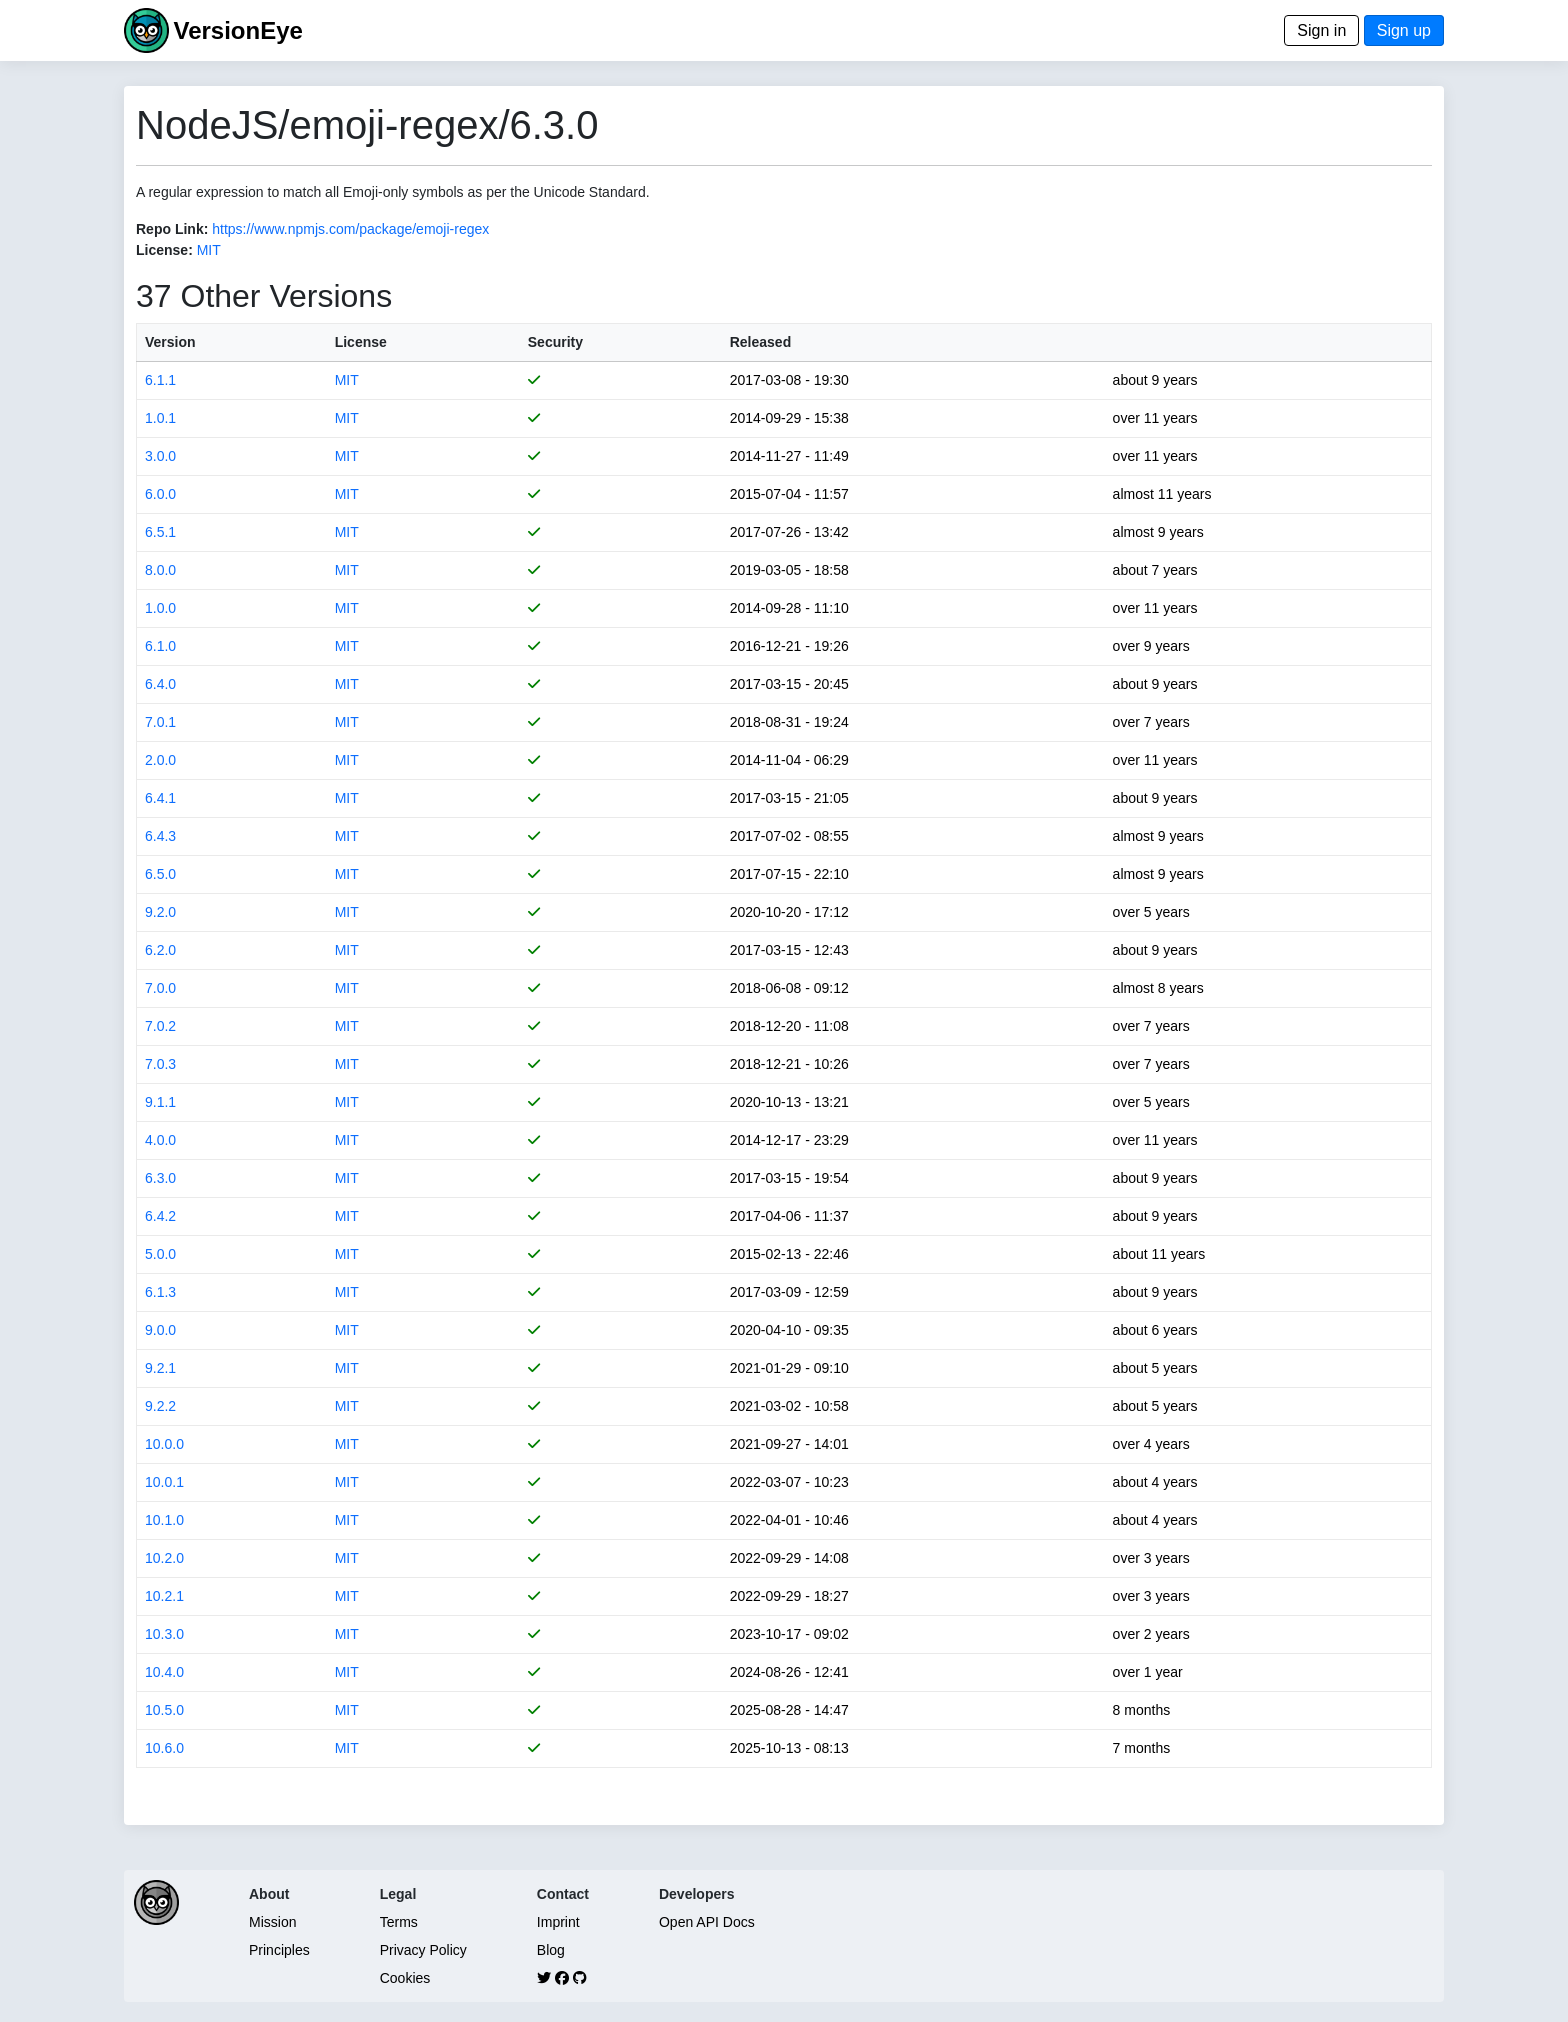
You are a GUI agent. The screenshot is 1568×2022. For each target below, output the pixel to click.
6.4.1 (160, 798)
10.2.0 (164, 1558)
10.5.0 (164, 1710)
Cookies (405, 1978)
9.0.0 (160, 1330)
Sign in (1321, 30)
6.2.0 (160, 950)
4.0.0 (160, 1140)
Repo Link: (172, 229)
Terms (399, 1922)
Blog (551, 1950)
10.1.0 (164, 1520)
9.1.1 (160, 1102)
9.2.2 (160, 1406)
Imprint (558, 1922)
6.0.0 (160, 494)
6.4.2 (160, 1216)
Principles (279, 1950)
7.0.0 (160, 988)
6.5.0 (160, 874)
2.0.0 (160, 760)
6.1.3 (160, 1292)
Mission (272, 1922)
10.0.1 (164, 1482)
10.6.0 (164, 1748)
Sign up (1404, 30)
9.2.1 (160, 1368)
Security (555, 342)
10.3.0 (164, 1634)
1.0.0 (160, 608)
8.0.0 (160, 570)
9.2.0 (160, 912)
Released (760, 342)
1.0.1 (160, 418)
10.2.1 (164, 1596)
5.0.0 (160, 1254)
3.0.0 (160, 456)
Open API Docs (707, 1922)
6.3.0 (160, 1178)
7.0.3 (160, 1064)
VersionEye (237, 30)
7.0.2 (160, 1026)
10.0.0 (164, 1444)
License (361, 342)
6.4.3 (160, 836)
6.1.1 (160, 380)
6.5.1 (160, 532)
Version (170, 342)
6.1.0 (160, 646)
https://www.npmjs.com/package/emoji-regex (350, 229)
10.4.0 (164, 1672)
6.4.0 (160, 684)
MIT (209, 250)
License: (164, 250)
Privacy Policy (423, 1950)
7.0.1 (160, 722)
